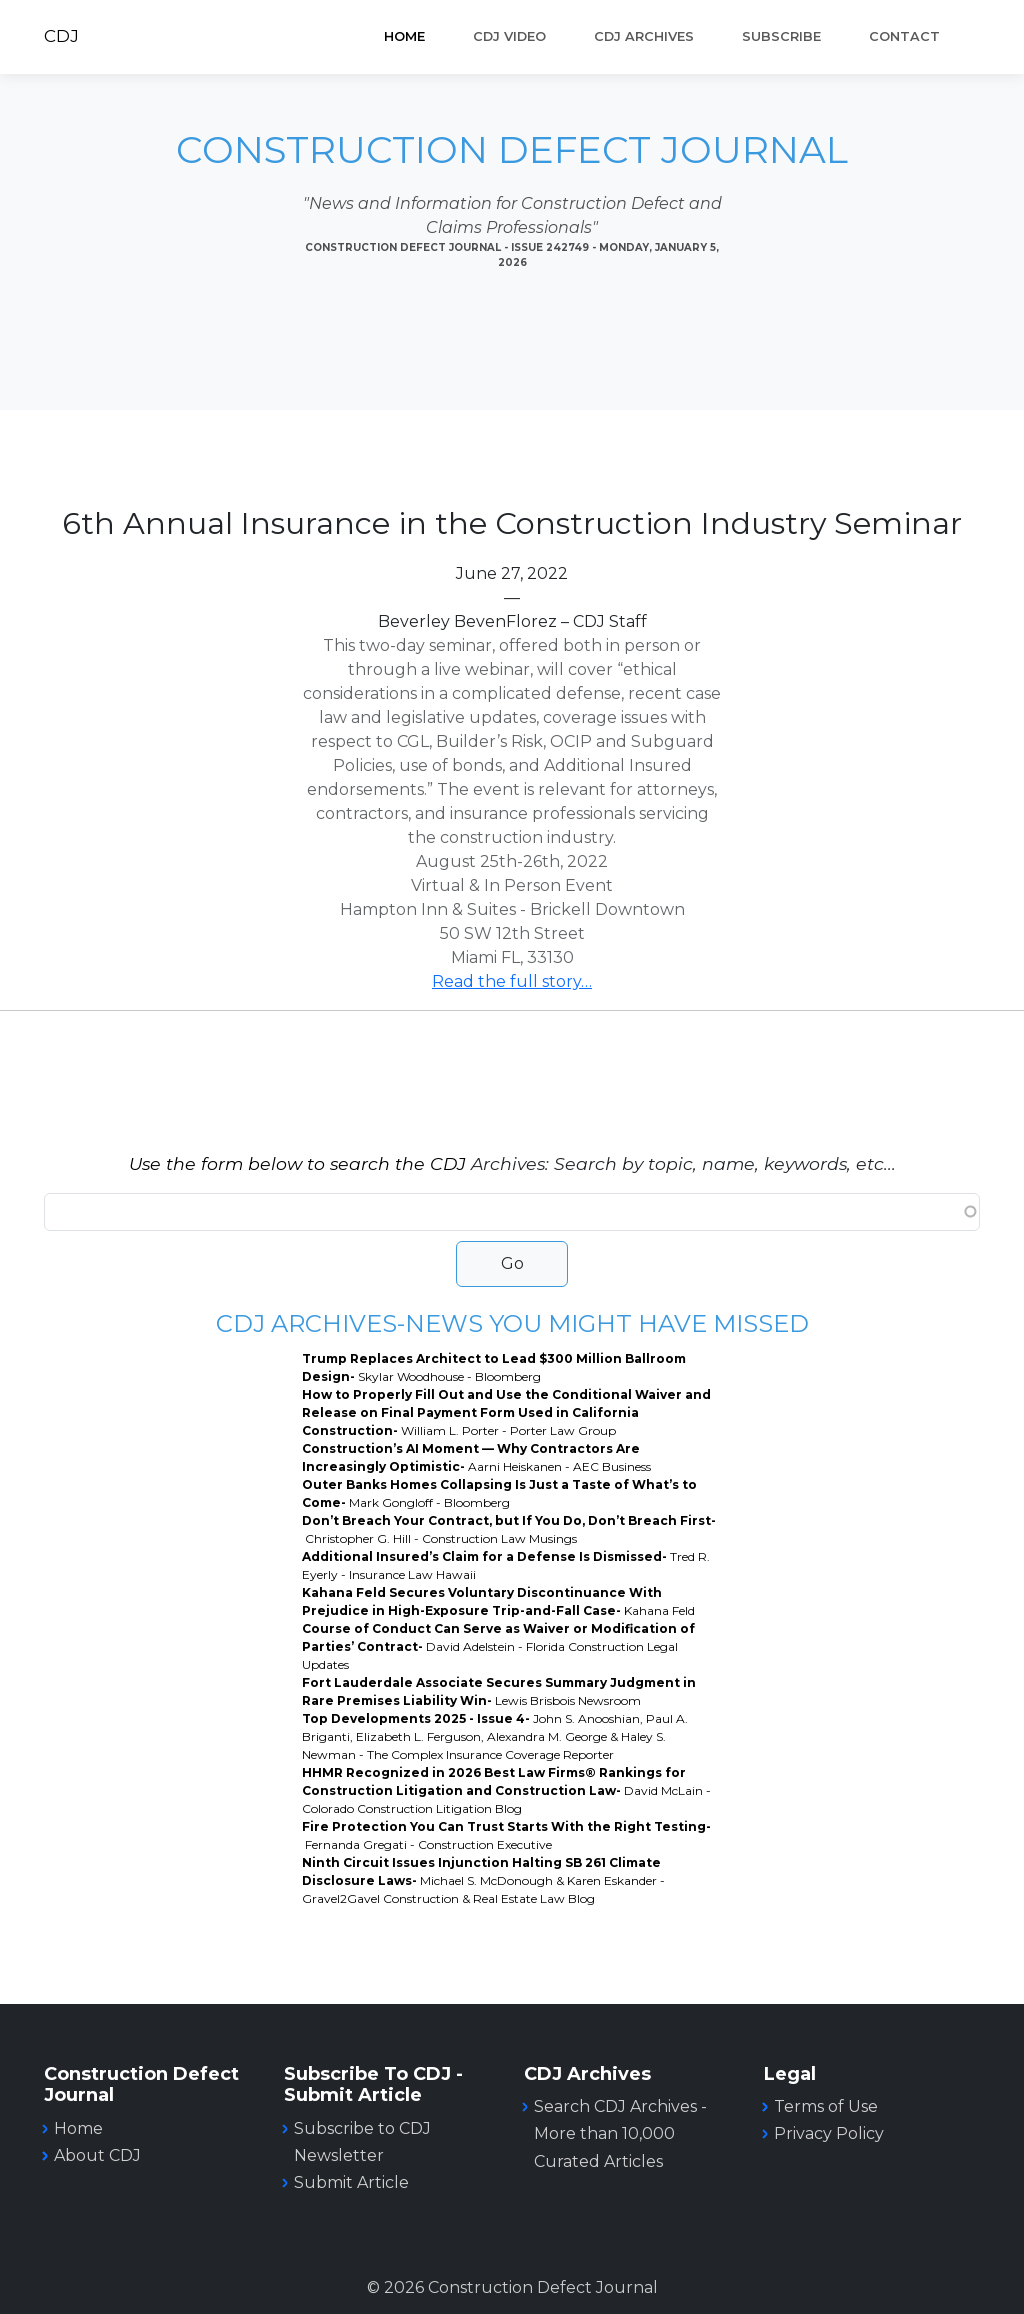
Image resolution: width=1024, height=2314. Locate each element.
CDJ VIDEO (509, 36)
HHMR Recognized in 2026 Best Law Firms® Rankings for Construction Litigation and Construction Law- (506, 1790)
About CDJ (97, 2155)
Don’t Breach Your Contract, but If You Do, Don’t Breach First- (509, 1529)
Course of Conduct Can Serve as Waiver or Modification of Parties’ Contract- (498, 1646)
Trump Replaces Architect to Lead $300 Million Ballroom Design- (494, 1367)
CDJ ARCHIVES (644, 36)
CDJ (61, 36)
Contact (904, 36)
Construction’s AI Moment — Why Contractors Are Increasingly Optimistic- (476, 1457)
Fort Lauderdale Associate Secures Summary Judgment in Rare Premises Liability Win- (499, 1691)
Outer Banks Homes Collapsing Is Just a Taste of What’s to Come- (499, 1493)
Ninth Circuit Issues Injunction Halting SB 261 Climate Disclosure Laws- (483, 1880)
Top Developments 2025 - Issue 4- (495, 1736)
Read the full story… (512, 981)
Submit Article (351, 2182)
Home (404, 36)
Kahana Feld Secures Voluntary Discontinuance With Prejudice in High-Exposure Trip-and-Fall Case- (498, 1601)
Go (512, 1263)
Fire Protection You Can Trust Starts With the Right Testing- (506, 1835)
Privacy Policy (829, 2133)
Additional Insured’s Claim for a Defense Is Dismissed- (506, 1565)
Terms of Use (826, 2106)
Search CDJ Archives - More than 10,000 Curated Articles (620, 2133)
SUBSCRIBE (781, 36)
